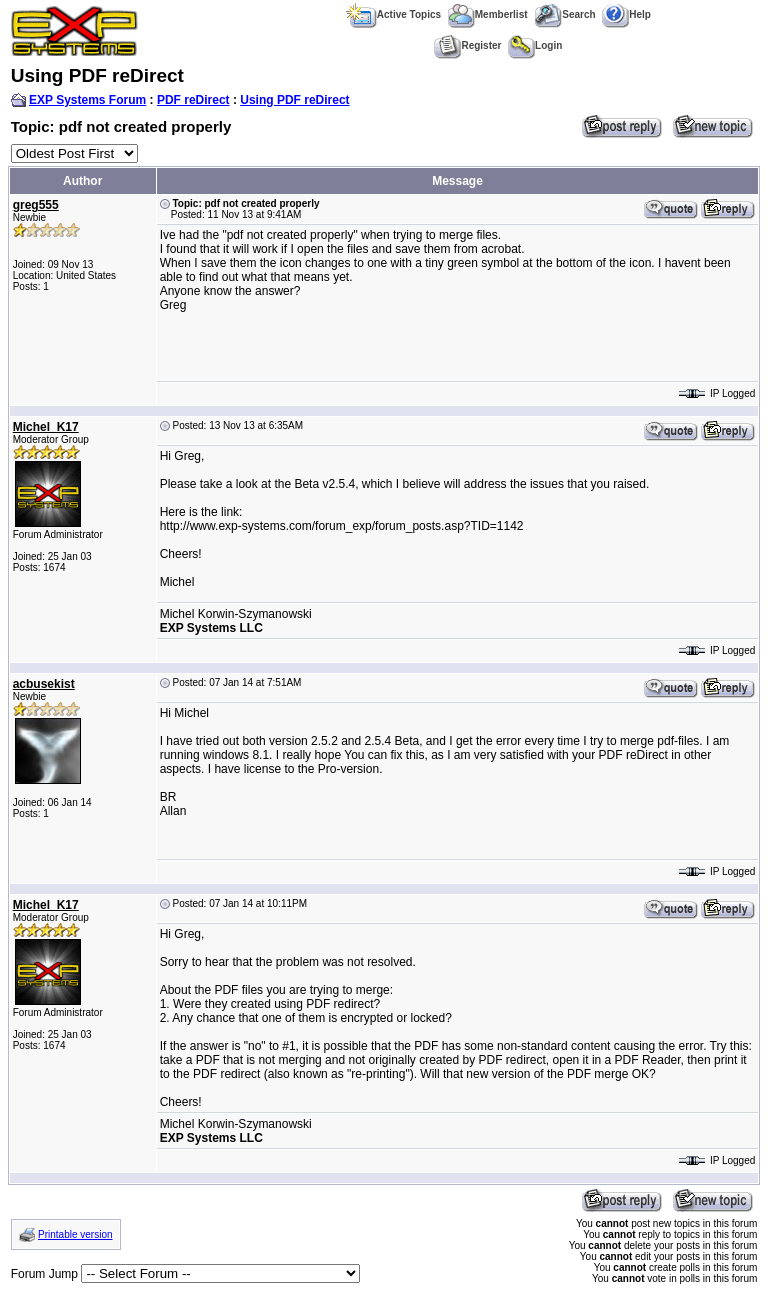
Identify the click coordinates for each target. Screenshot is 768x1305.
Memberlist (488, 14)
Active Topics (393, 14)
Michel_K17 (46, 427)
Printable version (75, 1234)
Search (564, 14)
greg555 (36, 205)
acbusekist (44, 684)
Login (535, 45)
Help (626, 14)
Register (467, 45)
